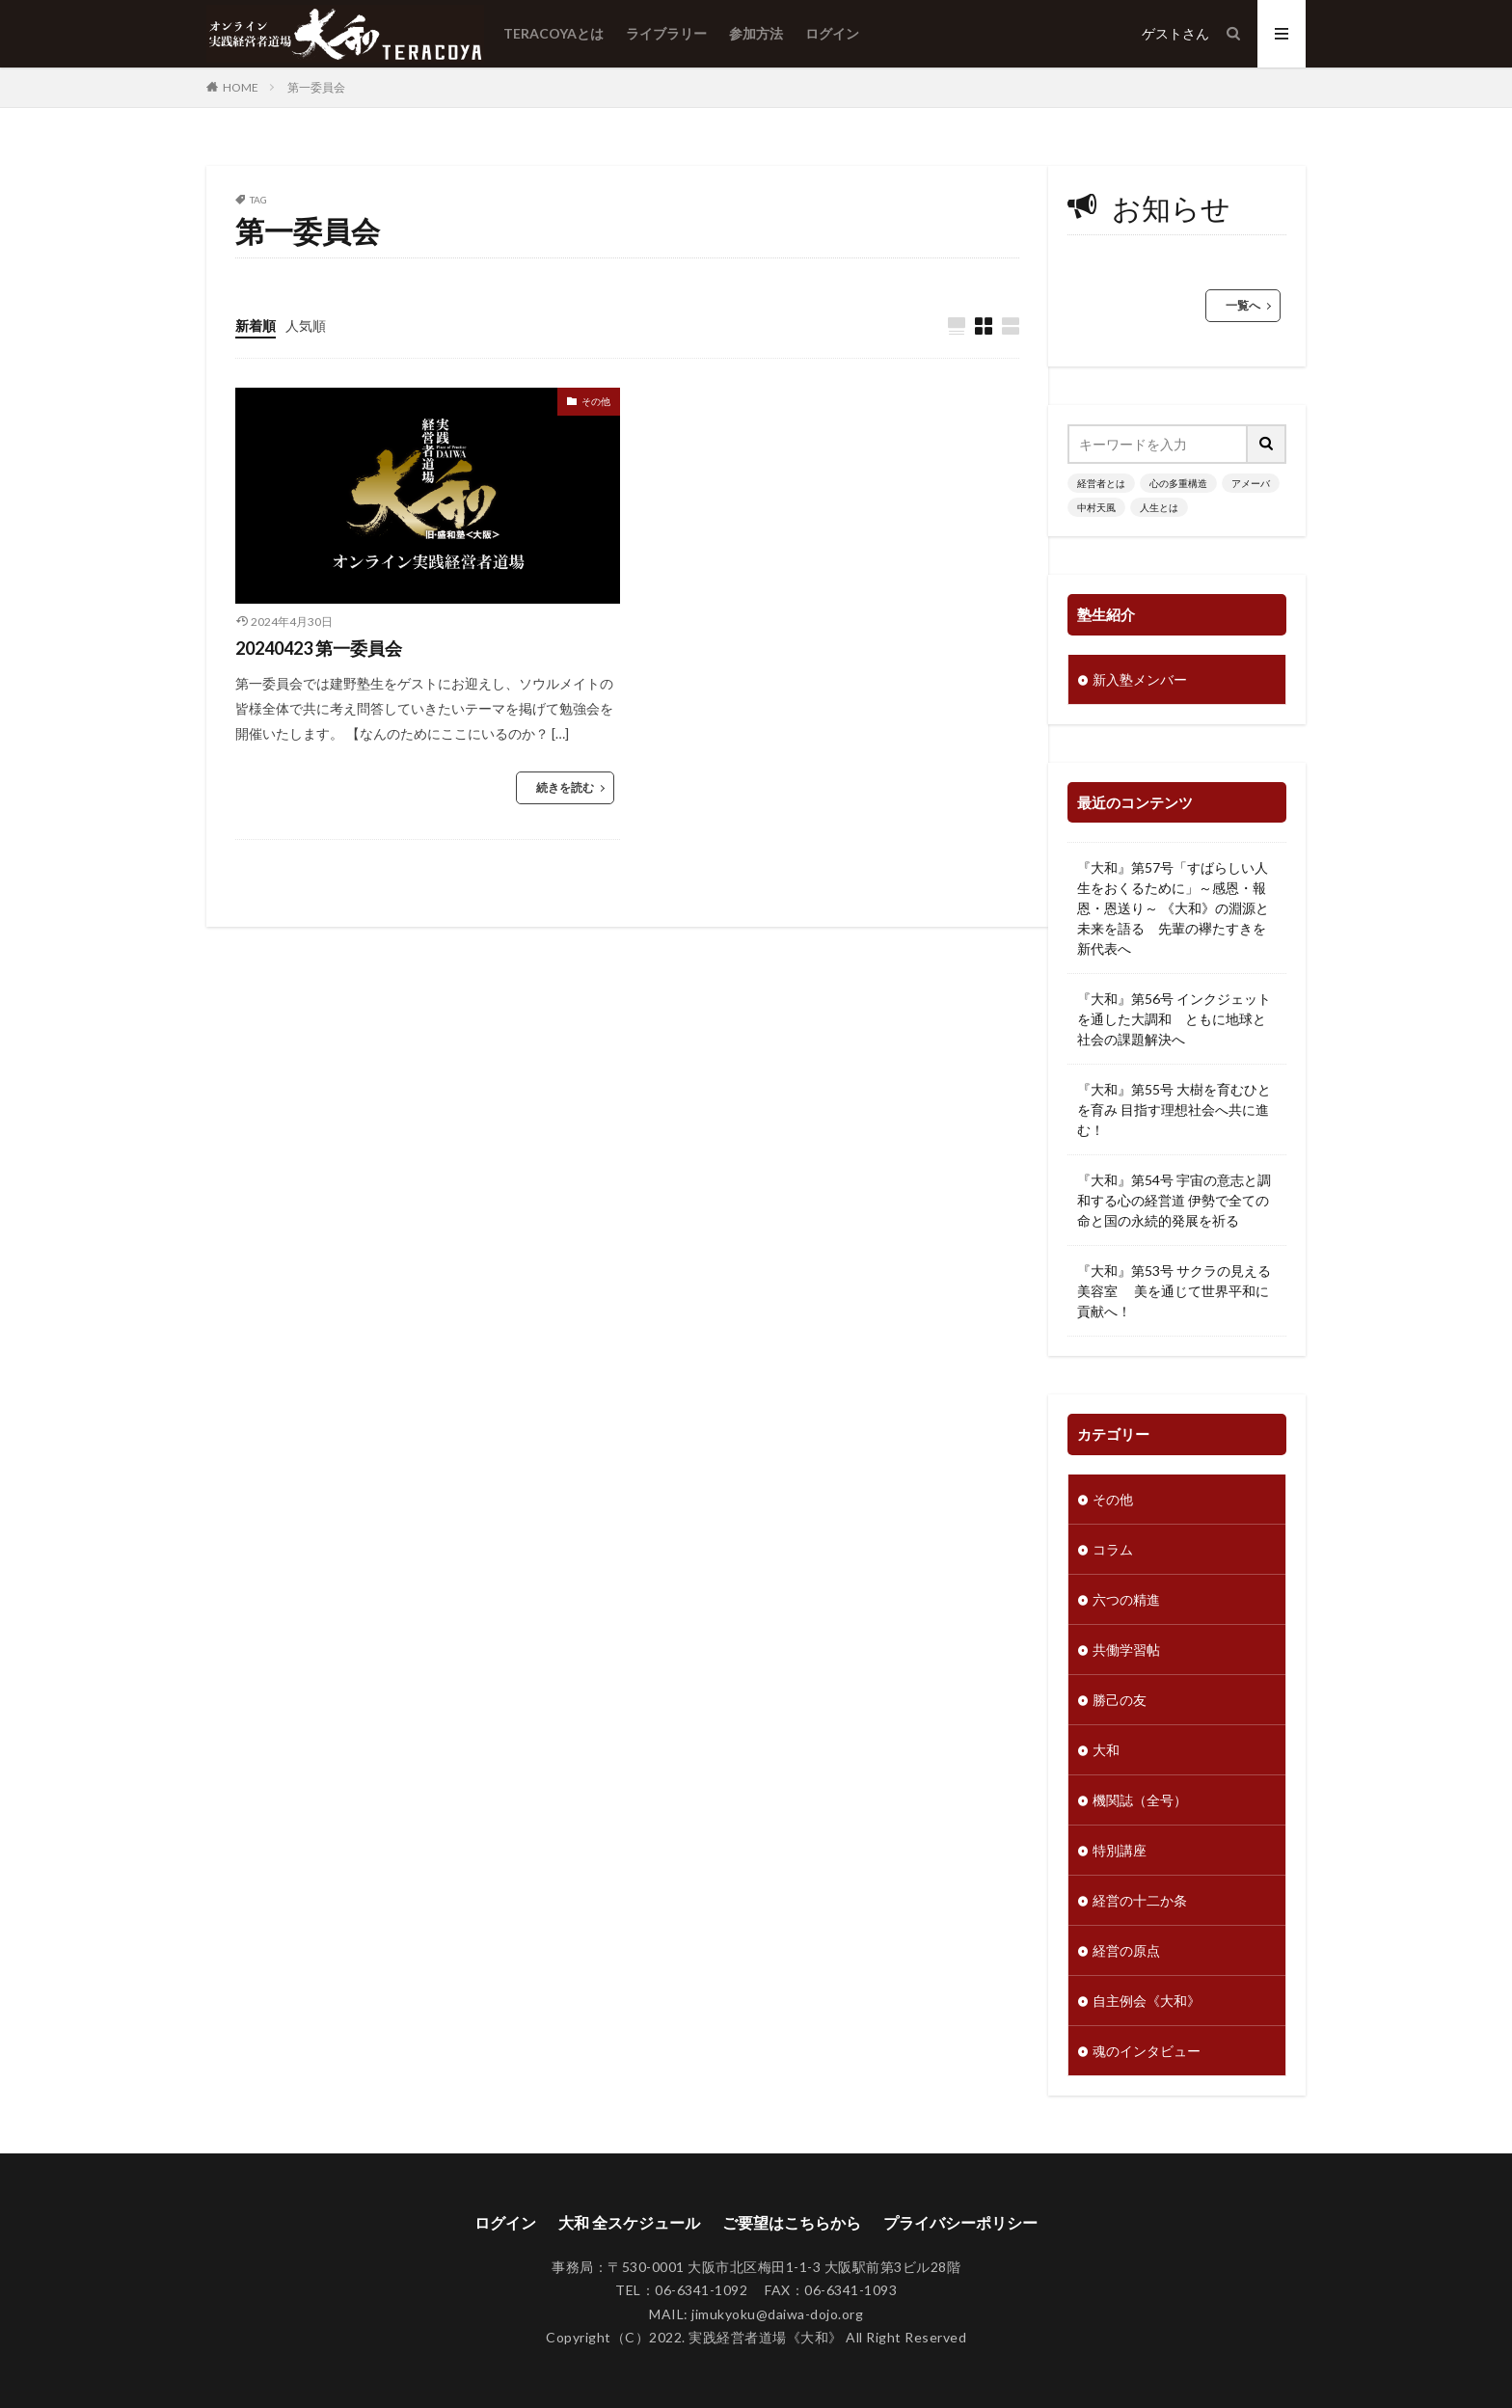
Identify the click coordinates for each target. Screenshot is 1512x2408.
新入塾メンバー (1140, 679)
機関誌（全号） (1140, 1800)
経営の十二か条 (1140, 1900)
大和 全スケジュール (629, 2222)
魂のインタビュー (1147, 2051)
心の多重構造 (1178, 483)
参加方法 (756, 33)
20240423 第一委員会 (318, 648)
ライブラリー (666, 33)
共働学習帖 (1126, 1649)
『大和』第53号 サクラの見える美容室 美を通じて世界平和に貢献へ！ (1174, 1290)
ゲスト (1162, 33)
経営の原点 (1126, 1950)
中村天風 (1096, 507)
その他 (595, 401)
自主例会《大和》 (1147, 2000)
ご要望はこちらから (791, 2222)
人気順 (305, 325)
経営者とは (1101, 483)
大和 (1106, 1750)
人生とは (1159, 507)
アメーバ (1250, 483)
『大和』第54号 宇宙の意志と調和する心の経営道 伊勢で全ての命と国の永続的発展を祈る (1174, 1200)
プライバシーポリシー (960, 2222)
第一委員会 (316, 87)
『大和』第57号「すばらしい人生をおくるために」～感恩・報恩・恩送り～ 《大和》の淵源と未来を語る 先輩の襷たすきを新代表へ (1173, 908)
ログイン (832, 33)
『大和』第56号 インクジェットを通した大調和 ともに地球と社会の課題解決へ (1174, 1018)
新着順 (255, 325)
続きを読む (565, 787)
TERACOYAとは (553, 33)
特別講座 (1120, 1850)
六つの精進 (1126, 1599)
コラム (1113, 1549)
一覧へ (1243, 305)
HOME (240, 87)
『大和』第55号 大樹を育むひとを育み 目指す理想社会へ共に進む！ (1174, 1109)
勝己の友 (1120, 1699)
